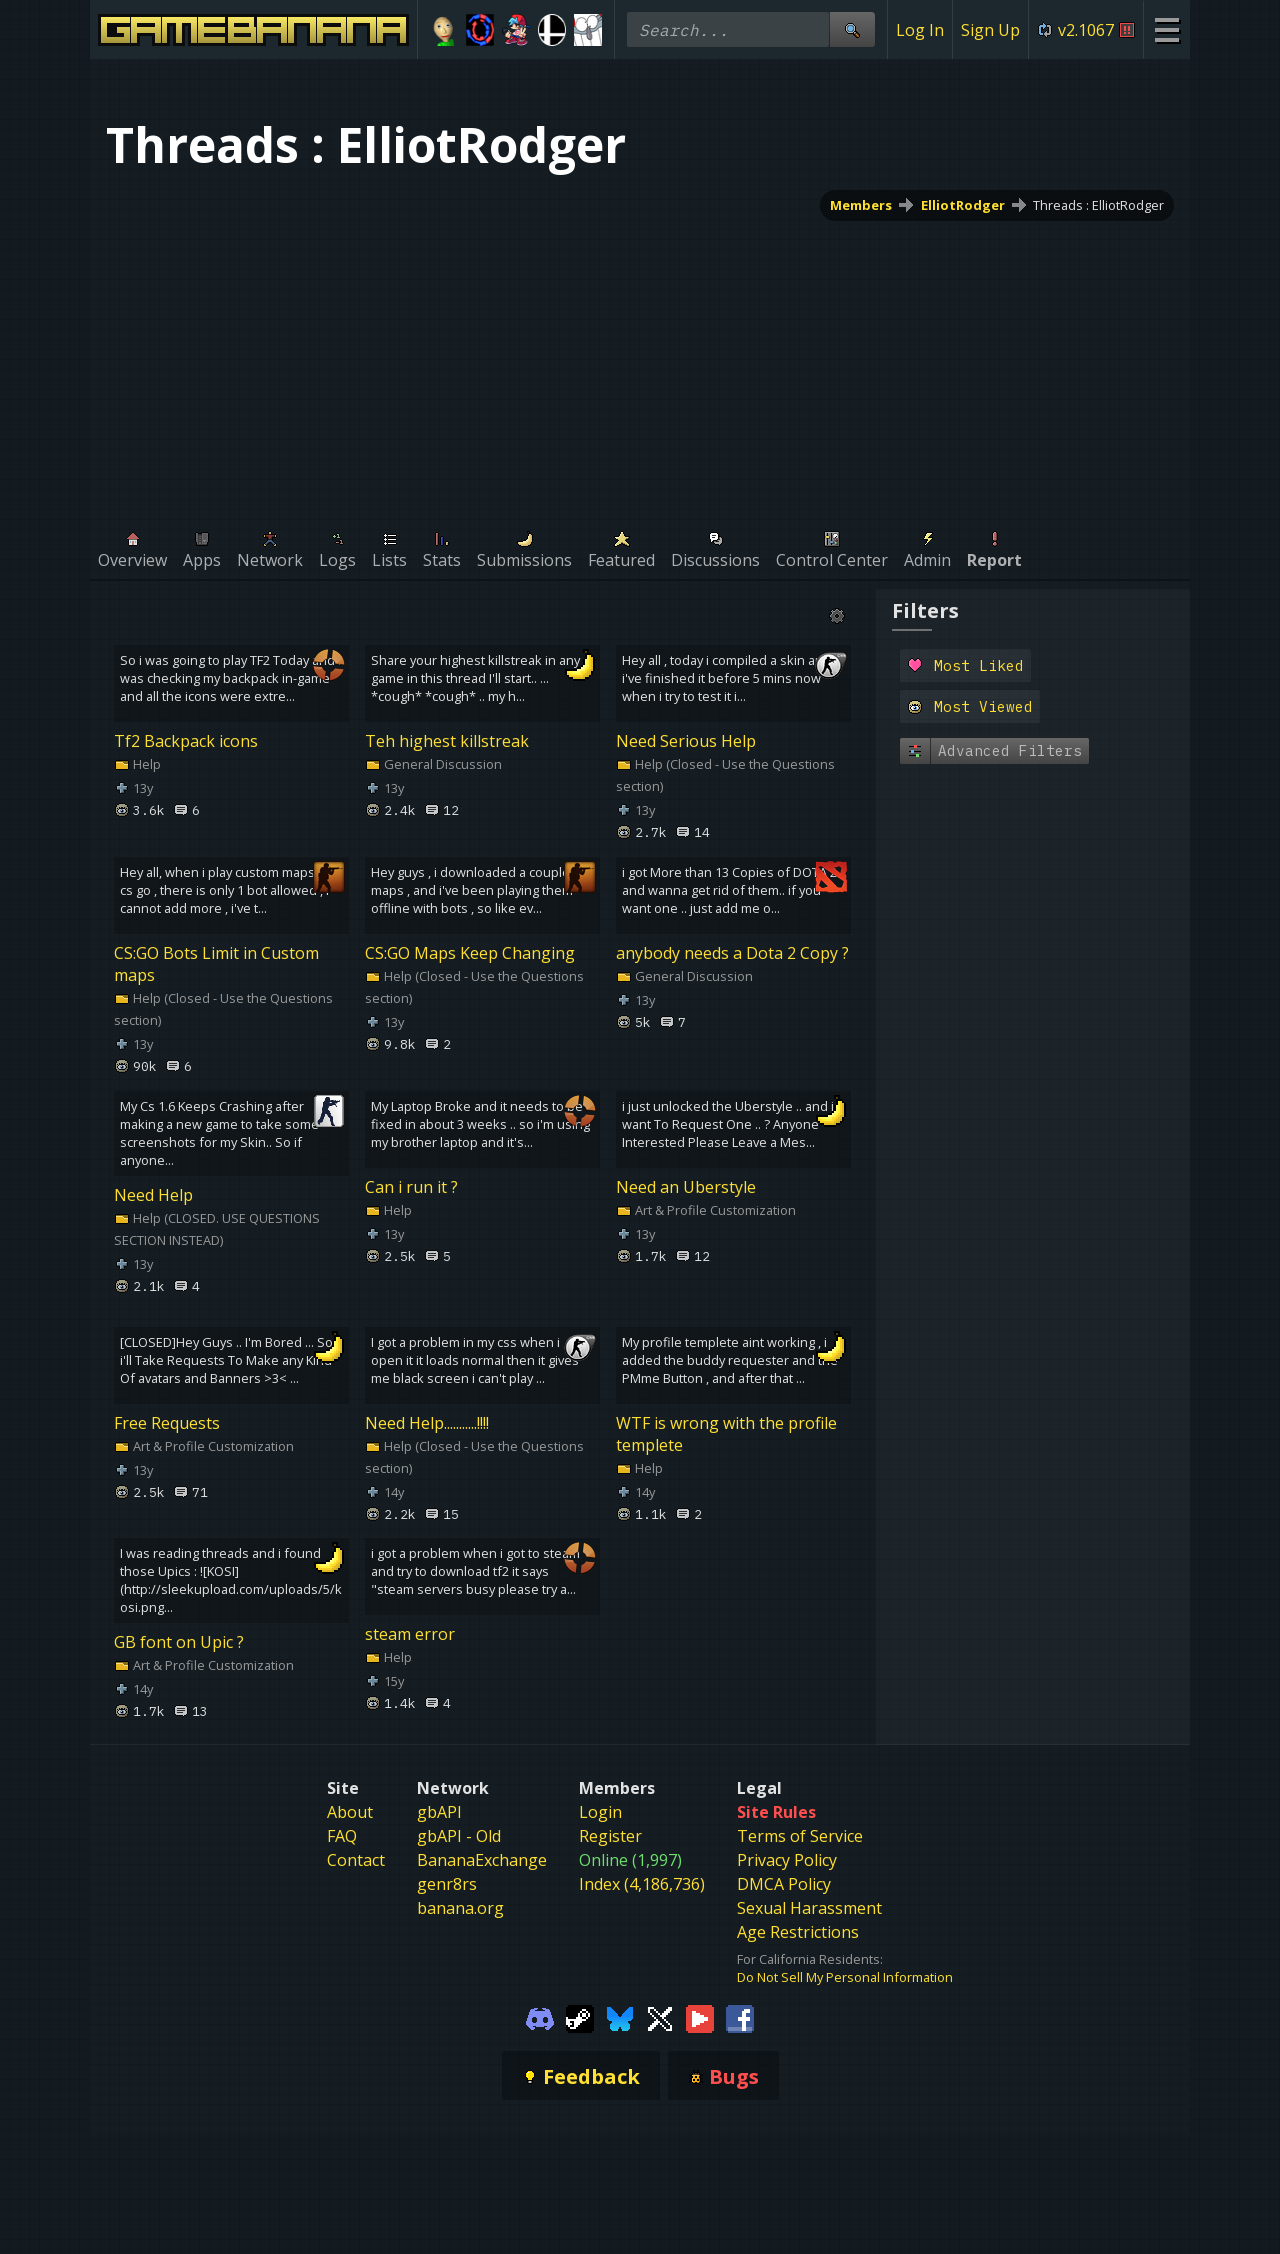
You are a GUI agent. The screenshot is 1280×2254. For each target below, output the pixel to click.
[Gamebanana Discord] (540, 2018)
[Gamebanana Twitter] (660, 2018)
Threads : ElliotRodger (1098, 205)
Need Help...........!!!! (427, 1422)
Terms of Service (800, 1836)
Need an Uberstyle (686, 1187)
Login (600, 1812)
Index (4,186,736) (642, 1884)
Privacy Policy (787, 1860)
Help (137, 764)
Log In (920, 30)
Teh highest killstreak (447, 741)
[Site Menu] (1166, 29)
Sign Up (990, 30)
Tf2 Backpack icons (186, 741)
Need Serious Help (686, 741)
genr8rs (447, 1884)
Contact (356, 1860)
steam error (410, 1634)
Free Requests (167, 1422)
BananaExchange (482, 1860)
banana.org (460, 1908)
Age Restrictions (798, 1932)
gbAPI (439, 1812)
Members (861, 205)
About (350, 1812)
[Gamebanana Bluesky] (620, 2018)
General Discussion (433, 764)
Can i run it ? (411, 1187)
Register (610, 1836)
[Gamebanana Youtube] (700, 2018)
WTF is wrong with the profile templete (726, 1433)
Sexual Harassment (809, 1908)
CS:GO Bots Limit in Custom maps (216, 964)
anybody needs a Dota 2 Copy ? (732, 953)
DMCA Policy (784, 1884)
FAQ (342, 1836)
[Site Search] (852, 29)
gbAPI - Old (459, 1836)
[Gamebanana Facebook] (740, 2018)
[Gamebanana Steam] (580, 2018)
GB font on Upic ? (179, 1642)
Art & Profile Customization (706, 1210)
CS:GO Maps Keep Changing (470, 953)
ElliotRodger (963, 205)
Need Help (153, 1195)
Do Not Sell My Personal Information (845, 1977)
